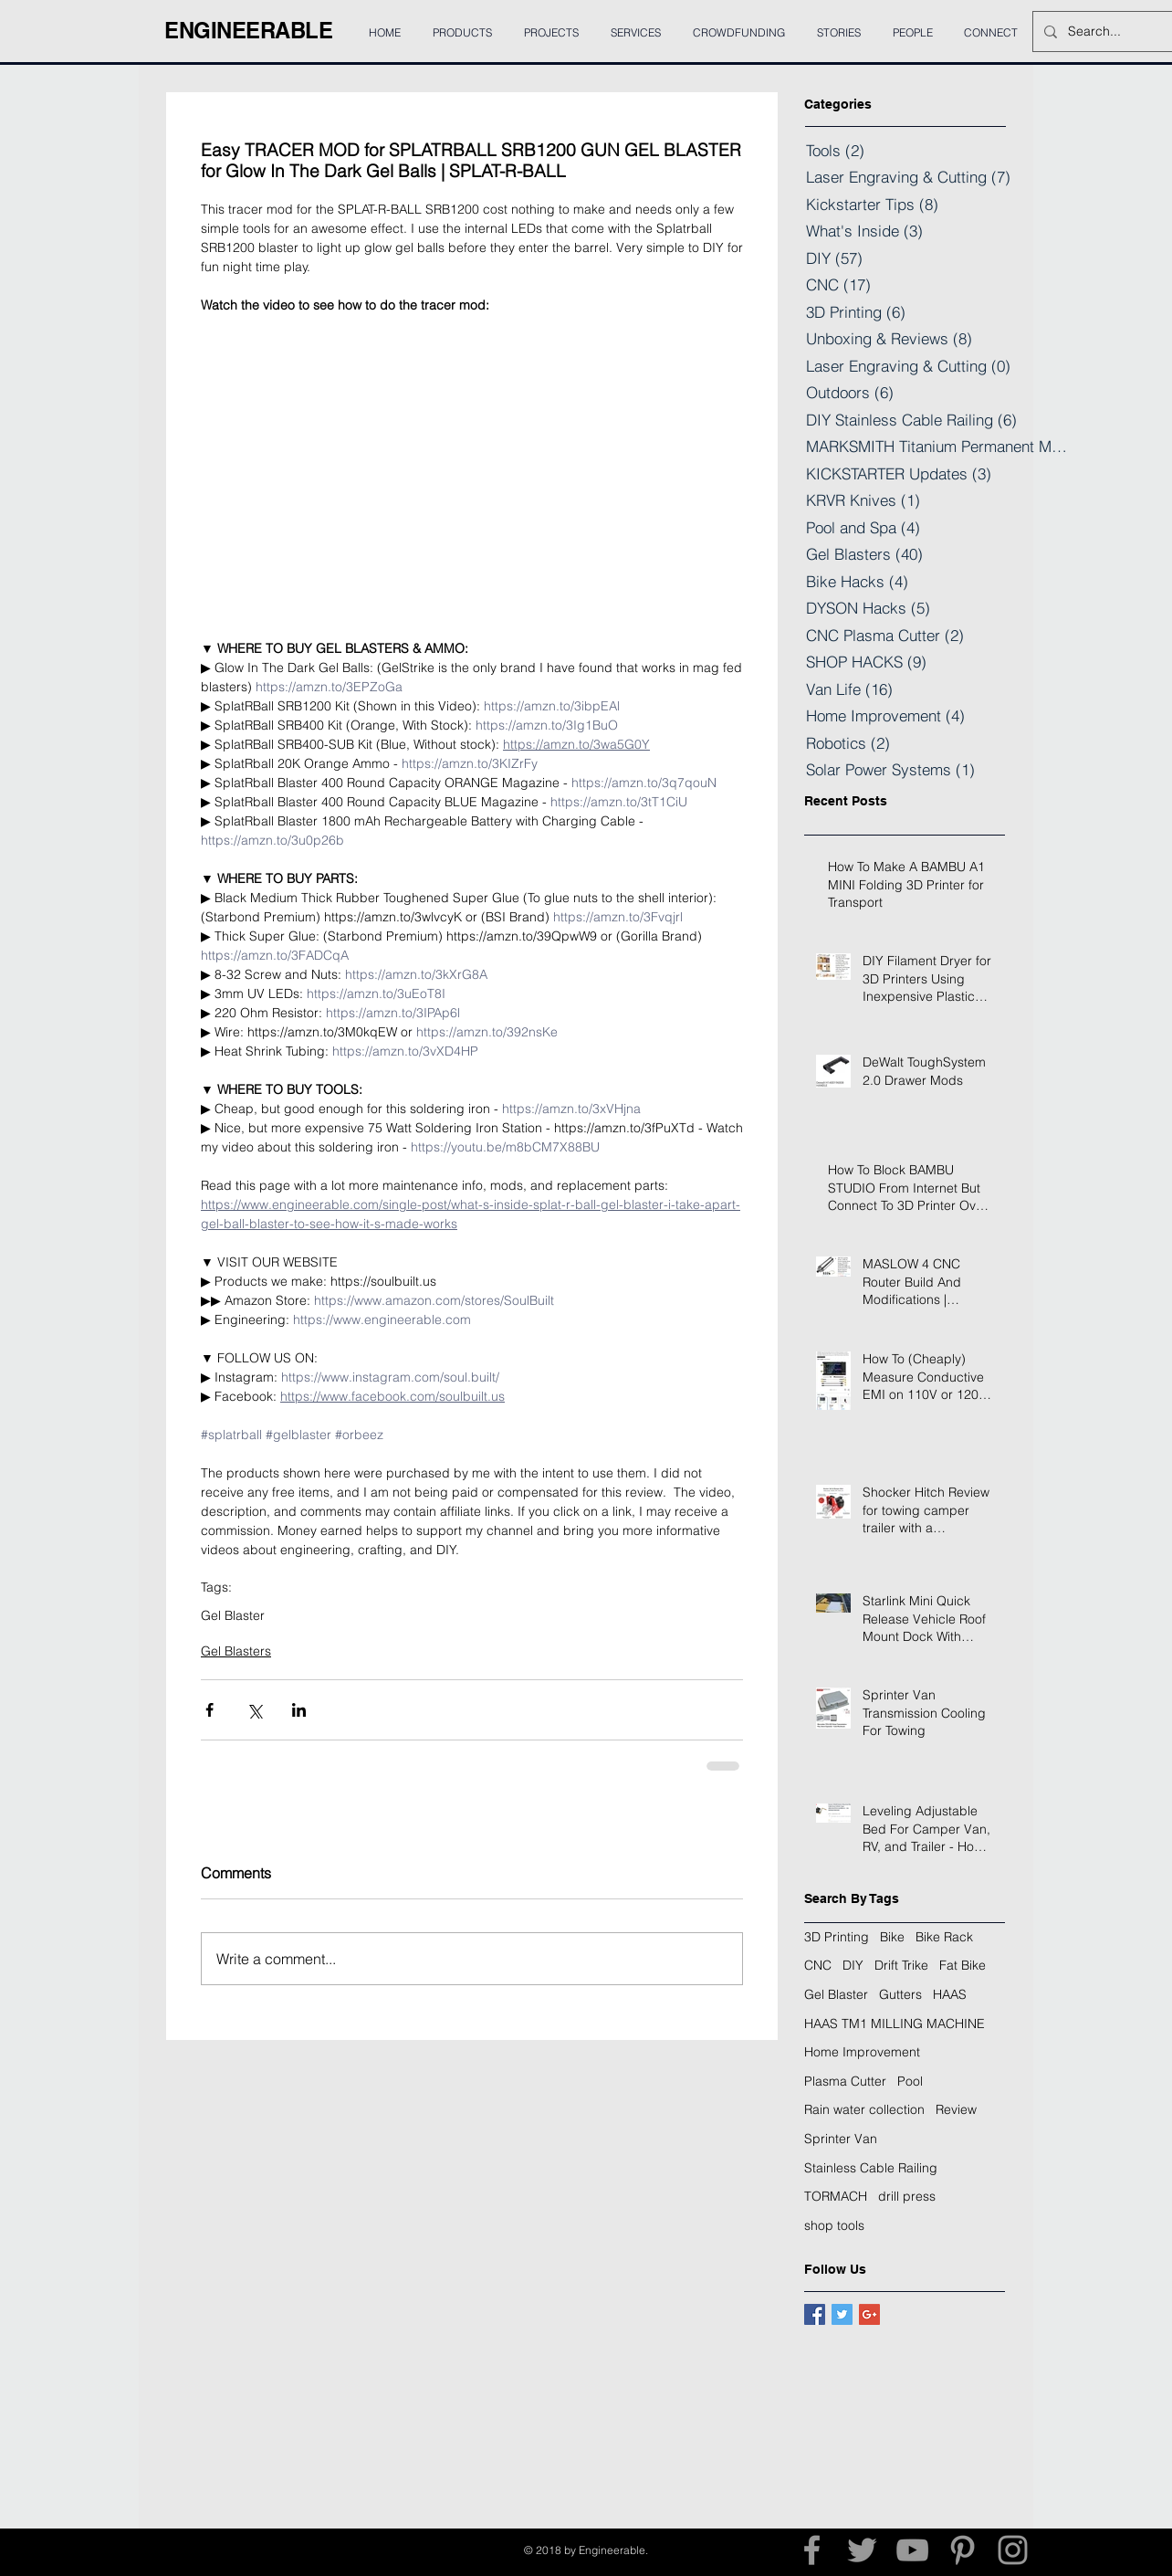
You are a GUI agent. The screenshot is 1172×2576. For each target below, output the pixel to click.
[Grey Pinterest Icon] (962, 2550)
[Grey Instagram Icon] (1012, 2550)
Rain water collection (864, 2109)
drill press (907, 2196)
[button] (635, 24)
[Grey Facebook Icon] (812, 2550)
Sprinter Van (840, 2138)
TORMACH (835, 2196)
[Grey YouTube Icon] (912, 2550)
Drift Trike (901, 1965)
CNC (818, 1965)
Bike (892, 1937)
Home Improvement (862, 2052)
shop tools (834, 2225)
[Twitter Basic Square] (842, 2314)
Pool (910, 2081)
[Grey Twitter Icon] (862, 2550)
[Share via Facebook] (209, 1710)
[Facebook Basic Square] (814, 2314)
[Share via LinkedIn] (299, 1710)
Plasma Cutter (845, 2081)
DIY (852, 1965)
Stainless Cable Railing (870, 2168)
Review (956, 2109)
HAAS (950, 1994)
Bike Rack (944, 1937)
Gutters (900, 1994)
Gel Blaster (233, 1616)
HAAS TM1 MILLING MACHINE (894, 2023)
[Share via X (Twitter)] (254, 1710)
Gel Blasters (236, 1651)
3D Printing (836, 1937)
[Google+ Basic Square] (869, 2314)
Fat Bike (962, 1965)
